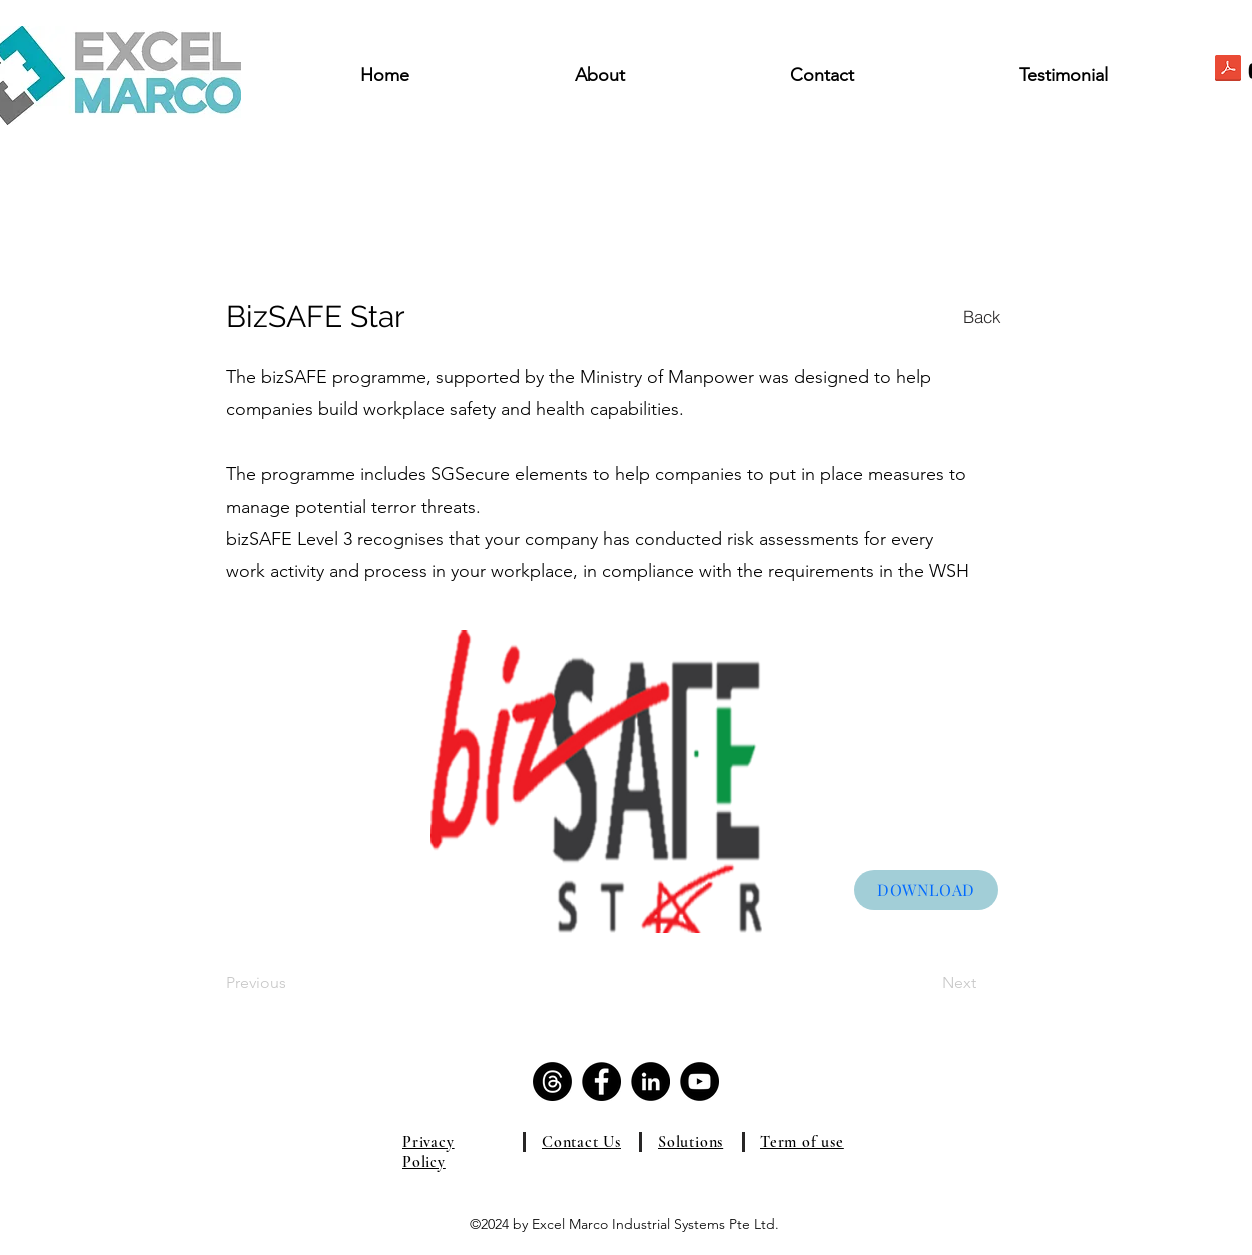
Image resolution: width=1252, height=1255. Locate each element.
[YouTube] (699, 1081)
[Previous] (291, 983)
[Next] (926, 983)
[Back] (982, 316)
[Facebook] (601, 1081)
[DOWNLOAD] (926, 890)
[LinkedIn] (650, 1081)
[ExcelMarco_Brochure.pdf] (1228, 70)
